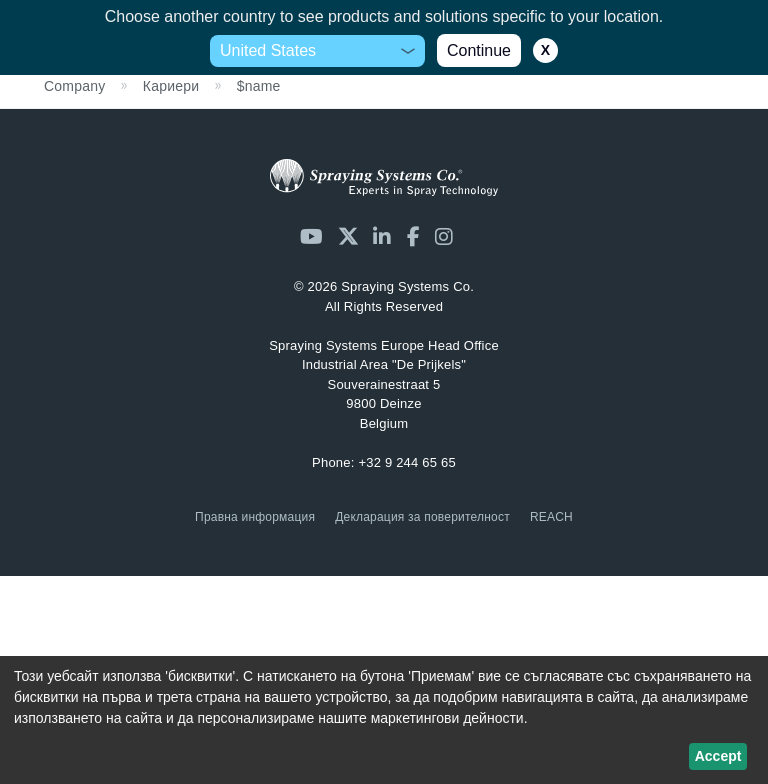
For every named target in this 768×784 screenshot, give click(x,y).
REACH (551, 517)
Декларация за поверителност (422, 517)
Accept (718, 756)
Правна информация (255, 517)
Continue (479, 50)
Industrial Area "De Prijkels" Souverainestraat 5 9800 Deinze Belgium (384, 384)
